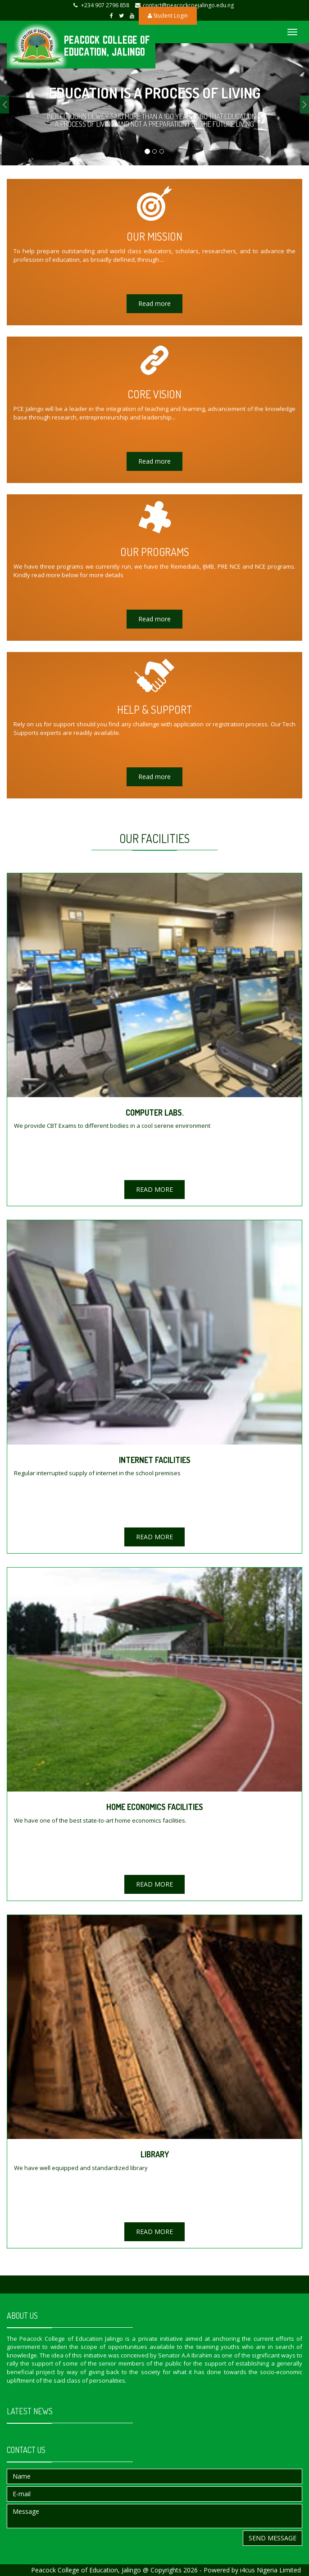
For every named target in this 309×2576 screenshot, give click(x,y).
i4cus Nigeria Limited (270, 2570)
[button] (4, 105)
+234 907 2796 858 (105, 5)
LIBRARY (155, 2154)
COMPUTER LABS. (155, 1112)
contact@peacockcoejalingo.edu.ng (188, 5)
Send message (272, 2538)
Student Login (168, 15)
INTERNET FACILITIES (155, 1460)
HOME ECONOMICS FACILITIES (154, 1807)
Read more (154, 303)
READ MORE (154, 1189)
